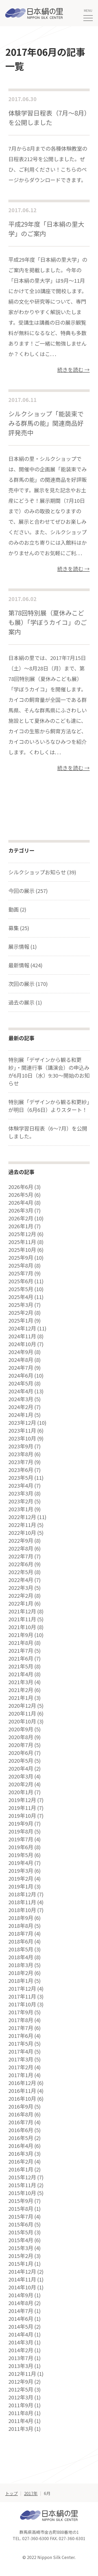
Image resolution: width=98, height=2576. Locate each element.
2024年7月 (20, 1367)
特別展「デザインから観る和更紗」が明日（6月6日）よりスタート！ (48, 1106)
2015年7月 (20, 2216)
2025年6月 (20, 1281)
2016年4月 (20, 2145)
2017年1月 (20, 2075)
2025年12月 (22, 1234)
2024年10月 (22, 1344)
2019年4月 (20, 1862)
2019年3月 (20, 1870)
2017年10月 (22, 2004)
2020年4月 (20, 1768)
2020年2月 (20, 1784)
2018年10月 (22, 1910)
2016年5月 (20, 2138)
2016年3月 (20, 2153)
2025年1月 (20, 1320)
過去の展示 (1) (25, 1002)
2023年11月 (22, 1430)
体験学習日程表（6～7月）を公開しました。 (47, 1132)
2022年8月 (20, 1548)
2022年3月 (20, 1587)
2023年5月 (20, 1477)
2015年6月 (20, 2224)
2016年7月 (20, 2122)
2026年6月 (20, 1186)
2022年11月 (22, 1524)
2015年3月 (20, 2248)
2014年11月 (22, 2279)
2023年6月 (20, 1469)
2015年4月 (20, 2240)
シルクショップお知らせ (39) (42, 872)
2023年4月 (20, 1485)
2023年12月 (22, 1422)
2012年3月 (20, 2397)
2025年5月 (20, 1289)
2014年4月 (20, 2334)
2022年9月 (20, 1540)
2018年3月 (20, 1965)
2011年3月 (20, 2428)
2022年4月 (20, 1579)
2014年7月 (20, 2310)
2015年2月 (20, 2255)
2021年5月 (20, 1666)
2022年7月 (20, 1556)
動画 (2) (17, 909)
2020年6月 (20, 1752)
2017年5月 (20, 2043)
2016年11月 (22, 2090)
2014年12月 (22, 2271)
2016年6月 (20, 2130)
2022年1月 (20, 1603)
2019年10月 (22, 1815)
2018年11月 (22, 1902)
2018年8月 (20, 1925)
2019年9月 (20, 1823)
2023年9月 (20, 1446)
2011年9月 (20, 2405)
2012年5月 (20, 2389)
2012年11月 (22, 2373)
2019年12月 (22, 1800)
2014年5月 (20, 2326)
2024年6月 (20, 1375)
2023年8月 (20, 1454)
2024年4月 (20, 1391)
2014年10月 (22, 2287)
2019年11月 (22, 1807)
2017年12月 (22, 1988)
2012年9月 (20, 2381)
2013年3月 (20, 2365)
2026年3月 (20, 1210)
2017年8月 (20, 2020)
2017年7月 (20, 2028)
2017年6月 (20, 2035)
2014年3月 (20, 2342)
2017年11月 (22, 1996)
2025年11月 (22, 1242)
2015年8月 (20, 2208)
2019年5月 (20, 1855)
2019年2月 (20, 1878)
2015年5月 (20, 2232)
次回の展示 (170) (28, 983)
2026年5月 (20, 1194)
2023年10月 (22, 1438)
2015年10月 (22, 2193)
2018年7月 (20, 1933)
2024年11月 (22, 1336)
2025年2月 (20, 1312)
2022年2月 (20, 1595)
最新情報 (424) (25, 965)
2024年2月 (20, 1407)
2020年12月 (22, 1705)
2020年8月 (20, 1737)
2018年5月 (20, 1949)
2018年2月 (20, 1972)
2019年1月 (20, 1886)
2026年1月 (20, 1226)
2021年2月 (20, 1690)
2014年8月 (20, 2303)
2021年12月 (22, 1611)
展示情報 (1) (22, 946)
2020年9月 (20, 1729)
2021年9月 (20, 1635)
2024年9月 (20, 1352)
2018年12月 (22, 1894)
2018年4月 (20, 1957)
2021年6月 (20, 1658)
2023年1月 (20, 1509)
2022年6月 (20, 1564)
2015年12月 (22, 2177)
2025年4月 (20, 1297)
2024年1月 (20, 1414)
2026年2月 (20, 1218)
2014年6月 (20, 2318)
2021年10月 (22, 1627)
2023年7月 (20, 1462)
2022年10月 (22, 1532)
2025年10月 (22, 1249)
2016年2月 (20, 2161)
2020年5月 (20, 1760)
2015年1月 (20, 2263)
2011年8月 (20, 2413)
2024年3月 (20, 1399)
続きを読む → (73, 369)
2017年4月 (20, 2051)
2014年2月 (20, 2350)
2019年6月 (20, 1847)
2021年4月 (20, 1674)
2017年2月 (20, 2067)
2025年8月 (20, 1265)
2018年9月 (20, 1917)
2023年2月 (20, 1501)
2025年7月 (20, 1273)
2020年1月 (20, 1792)
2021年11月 (22, 1619)
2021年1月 (20, 1697)
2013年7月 (20, 2358)
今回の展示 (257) (28, 890)
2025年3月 (20, 1304)
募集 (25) (18, 928)
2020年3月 (20, 1776)
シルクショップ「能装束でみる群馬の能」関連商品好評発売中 (46, 423)
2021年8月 (20, 1642)
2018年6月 (20, 1941)
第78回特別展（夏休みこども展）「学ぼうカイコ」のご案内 (47, 622)
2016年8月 (20, 2114)
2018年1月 (20, 1980)
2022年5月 (20, 1572)
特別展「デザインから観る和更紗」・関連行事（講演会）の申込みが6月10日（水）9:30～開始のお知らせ (49, 1071)
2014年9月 (20, 2295)
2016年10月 (22, 2098)
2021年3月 (20, 1682)
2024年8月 (20, 1359)
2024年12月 (22, 1328)
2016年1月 (20, 2169)
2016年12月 (22, 2083)
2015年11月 (22, 2185)
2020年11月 (22, 1713)
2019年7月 (20, 1839)
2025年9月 (20, 1257)
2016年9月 (20, 2106)
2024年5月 (20, 1383)
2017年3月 (20, 2059)
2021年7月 (20, 1650)
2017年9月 (20, 2012)
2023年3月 (20, 1493)
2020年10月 (22, 1721)
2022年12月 (22, 1517)
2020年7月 (20, 1745)
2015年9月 (20, 2200)
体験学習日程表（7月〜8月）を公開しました (47, 117)
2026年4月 (20, 1202)
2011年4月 (20, 2421)
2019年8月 (20, 1831)
